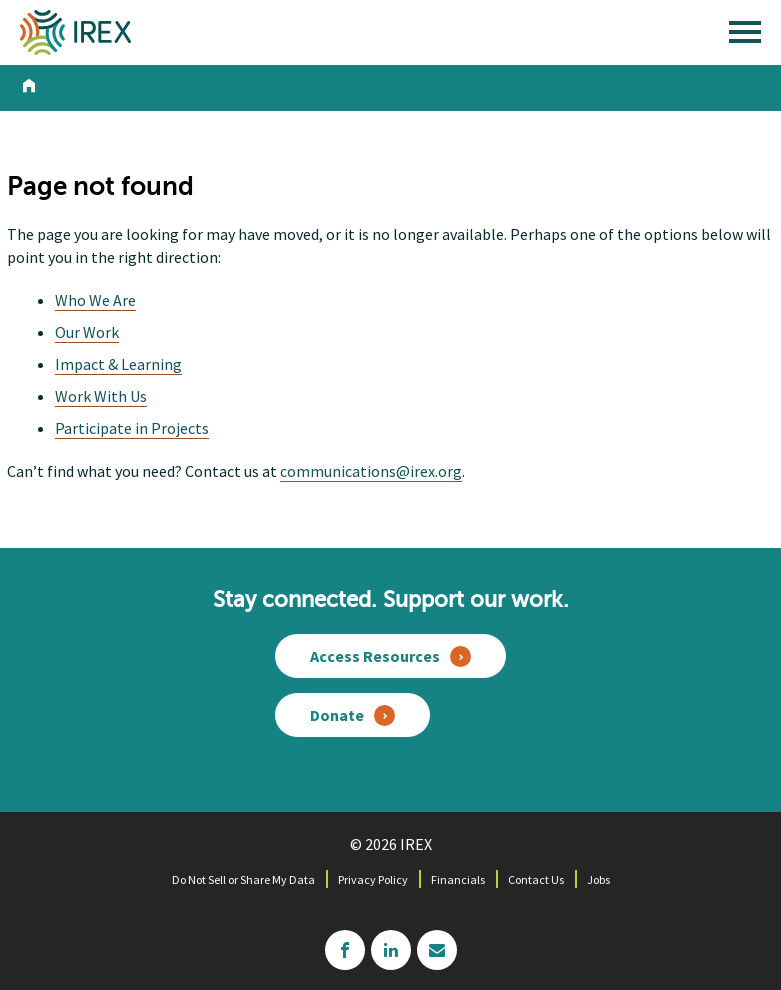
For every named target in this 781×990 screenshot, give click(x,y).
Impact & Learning (118, 364)
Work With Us (101, 396)
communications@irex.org (371, 471)
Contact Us (536, 879)
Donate (337, 715)
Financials (458, 879)
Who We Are (95, 300)
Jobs (598, 879)
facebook (345, 950)
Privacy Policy (373, 879)
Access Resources (375, 656)
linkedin (391, 950)
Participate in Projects (132, 428)
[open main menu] (745, 37)
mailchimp (437, 950)
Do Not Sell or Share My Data (243, 879)
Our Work (87, 332)
